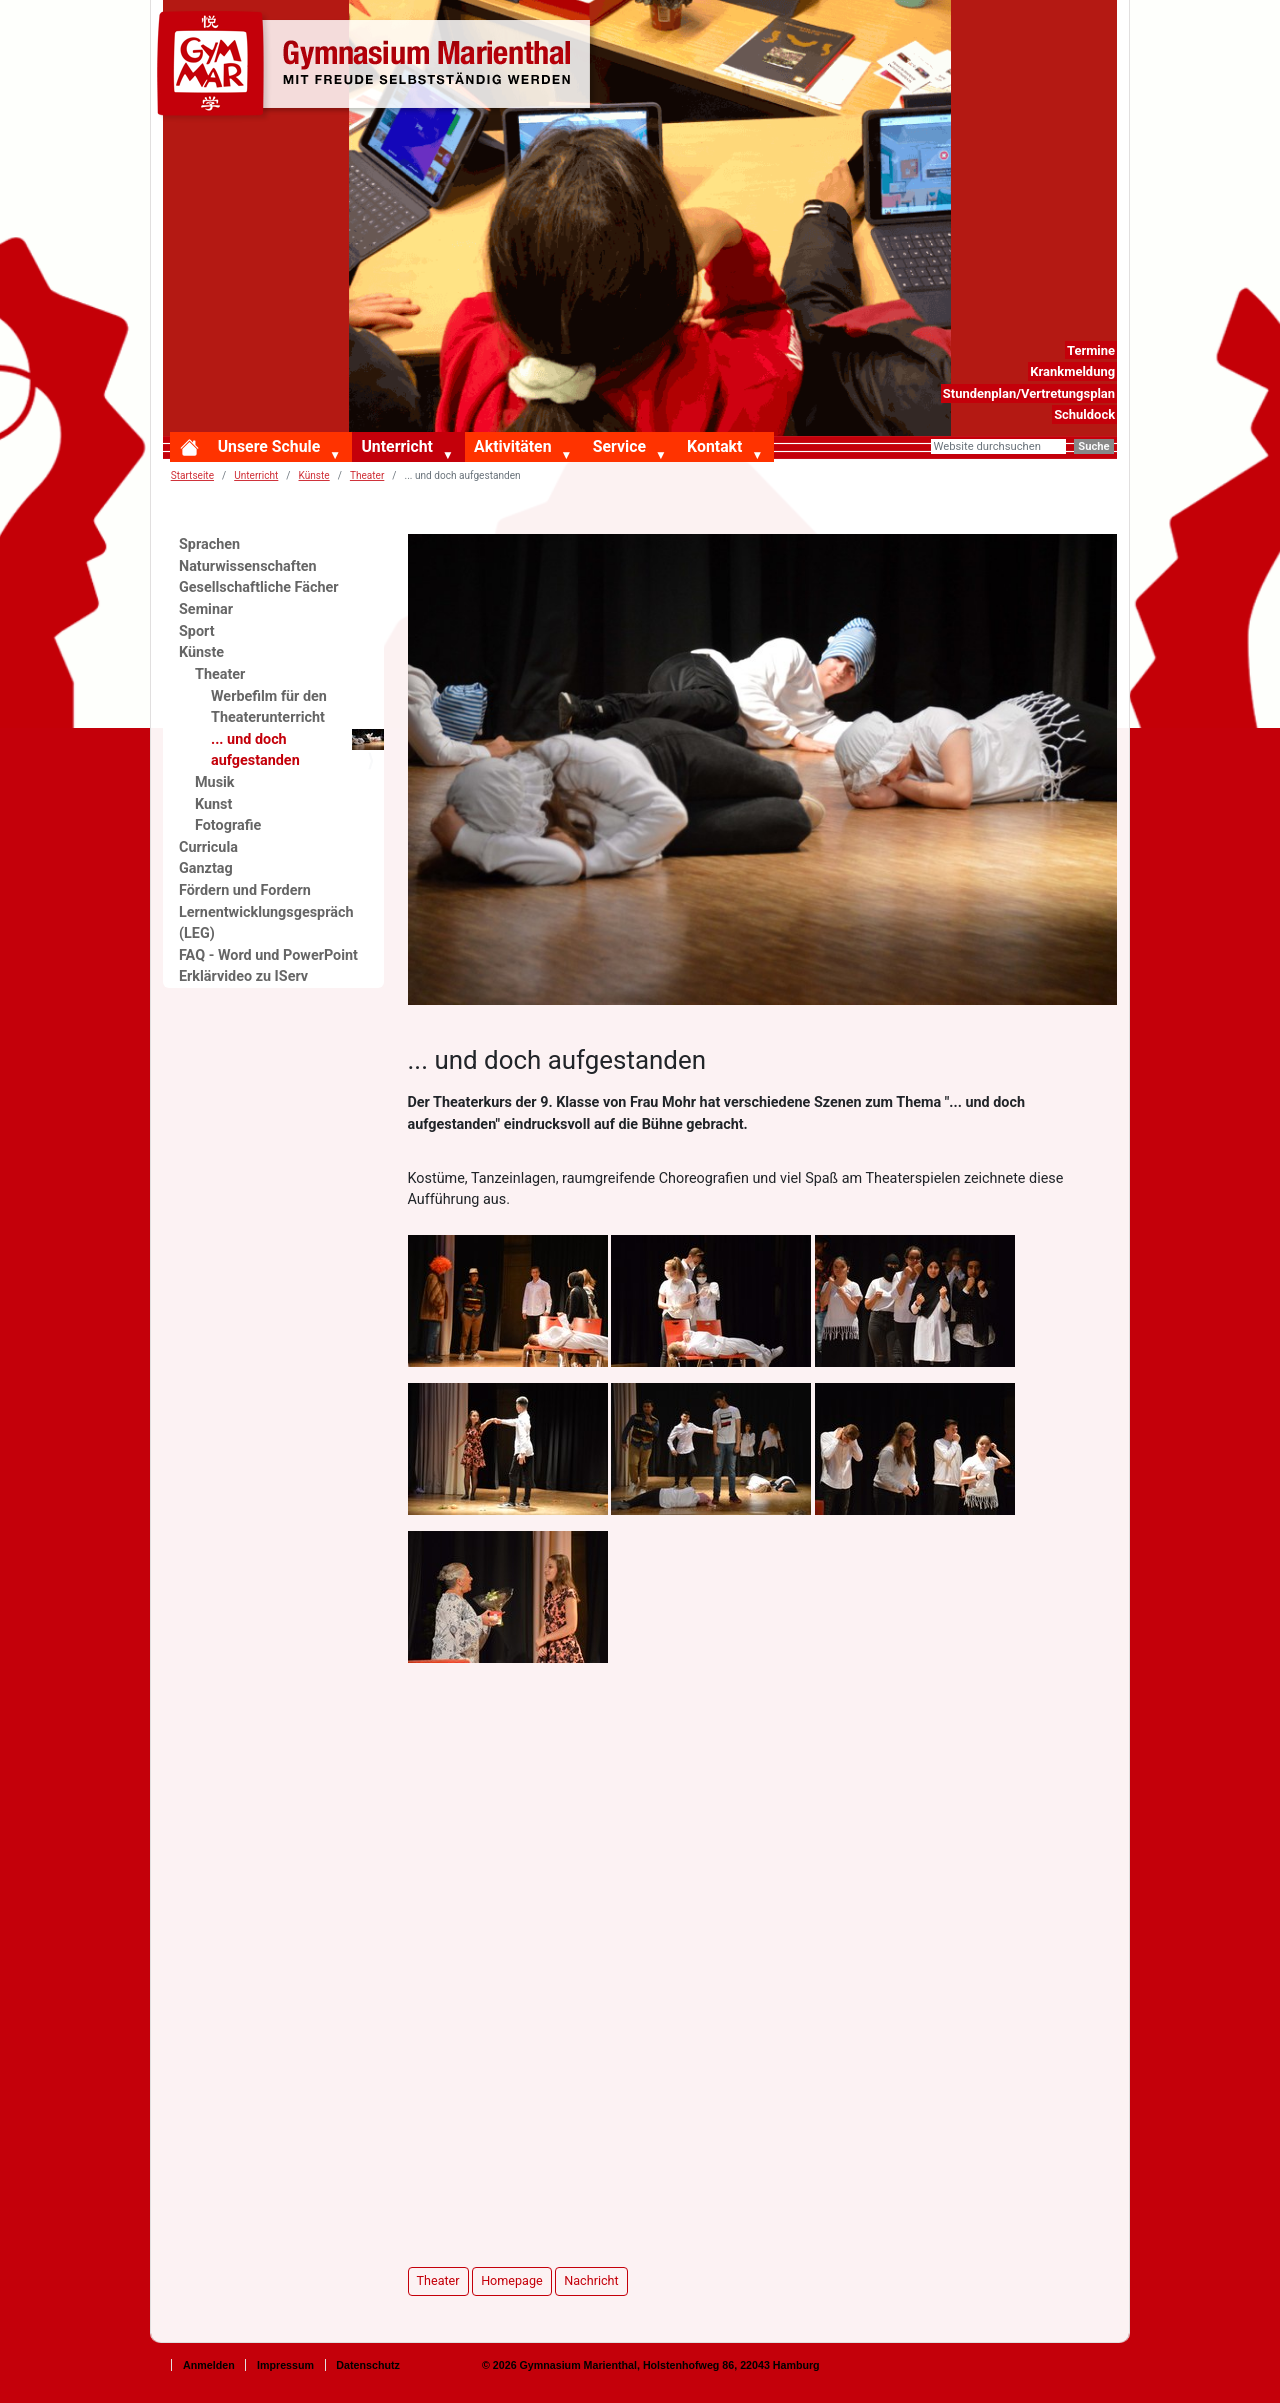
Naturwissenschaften (248, 566)
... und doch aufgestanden (297, 749)
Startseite (192, 475)
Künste (314, 475)
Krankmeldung (1072, 371)
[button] (339, 456)
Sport (197, 631)
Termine (1091, 350)
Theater (367, 475)
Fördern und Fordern (245, 890)
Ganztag (206, 868)
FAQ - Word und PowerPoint (268, 955)
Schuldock (1084, 414)
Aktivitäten (512, 446)
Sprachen (209, 544)
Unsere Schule (269, 446)
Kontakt (714, 446)
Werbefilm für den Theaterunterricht (269, 707)
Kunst (213, 804)
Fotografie (228, 825)
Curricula (208, 847)
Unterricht (396, 446)
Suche (1093, 446)
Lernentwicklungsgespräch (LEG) (266, 923)
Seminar (206, 609)
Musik (215, 782)
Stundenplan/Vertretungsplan (1029, 393)
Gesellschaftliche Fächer (259, 587)
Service (619, 446)
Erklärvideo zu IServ (243, 976)
